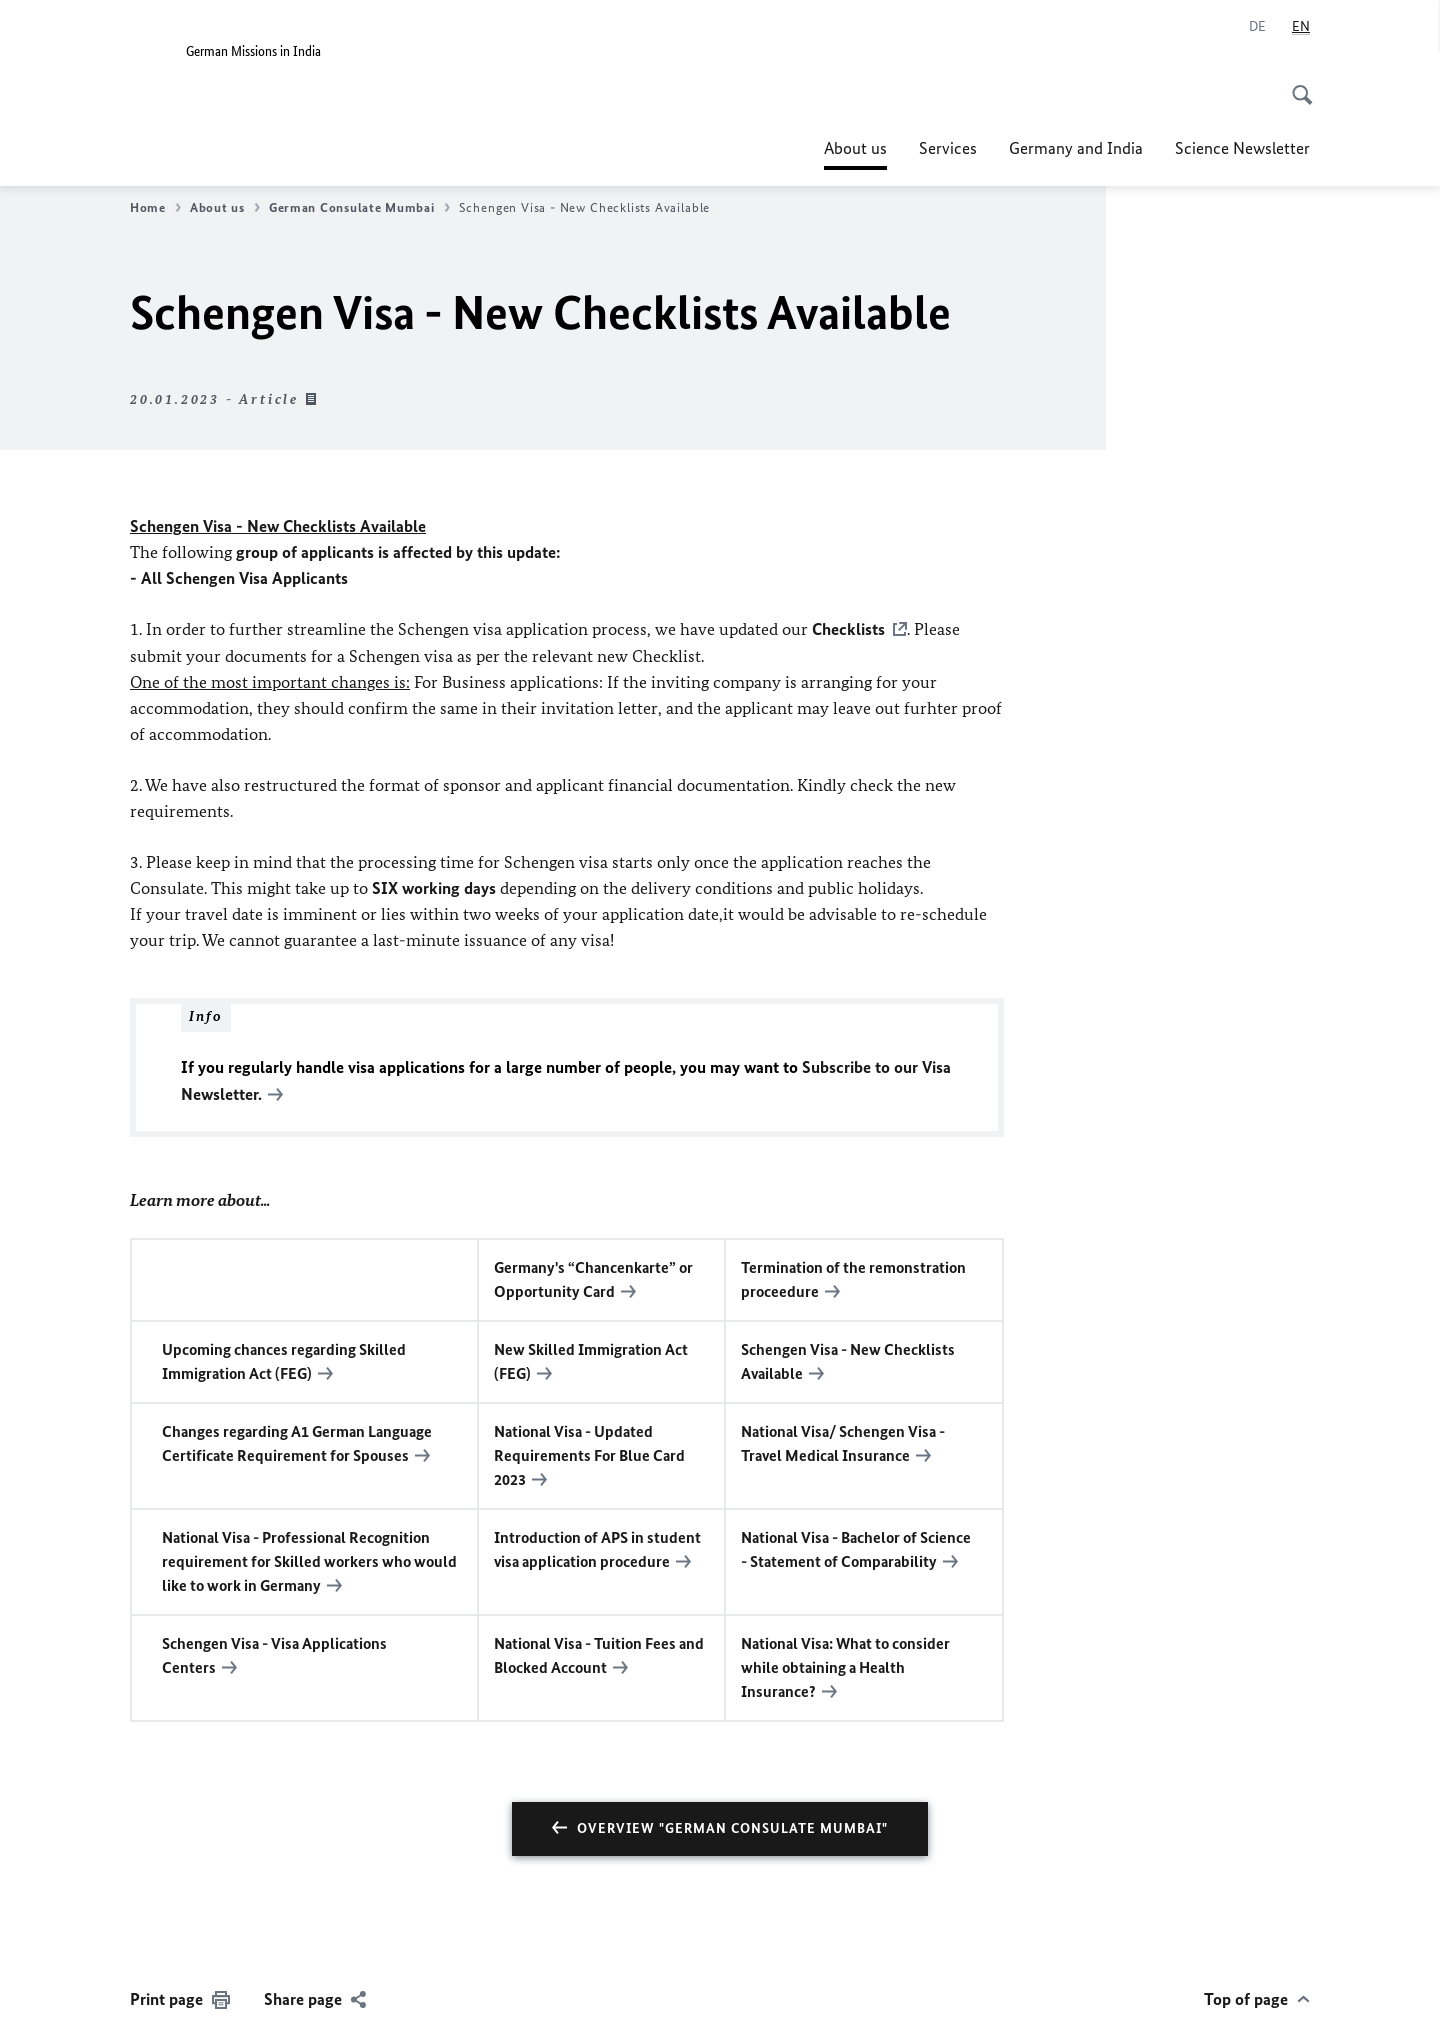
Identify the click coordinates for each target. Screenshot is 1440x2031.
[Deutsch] (1257, 27)
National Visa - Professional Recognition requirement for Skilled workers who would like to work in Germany (309, 1558)
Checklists (848, 629)
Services (948, 148)
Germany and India (1076, 148)
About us (855, 148)
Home (155, 208)
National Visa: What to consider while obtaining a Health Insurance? (845, 1664)
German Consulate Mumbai (359, 208)
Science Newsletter (1242, 148)
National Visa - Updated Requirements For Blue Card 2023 (589, 1452)
